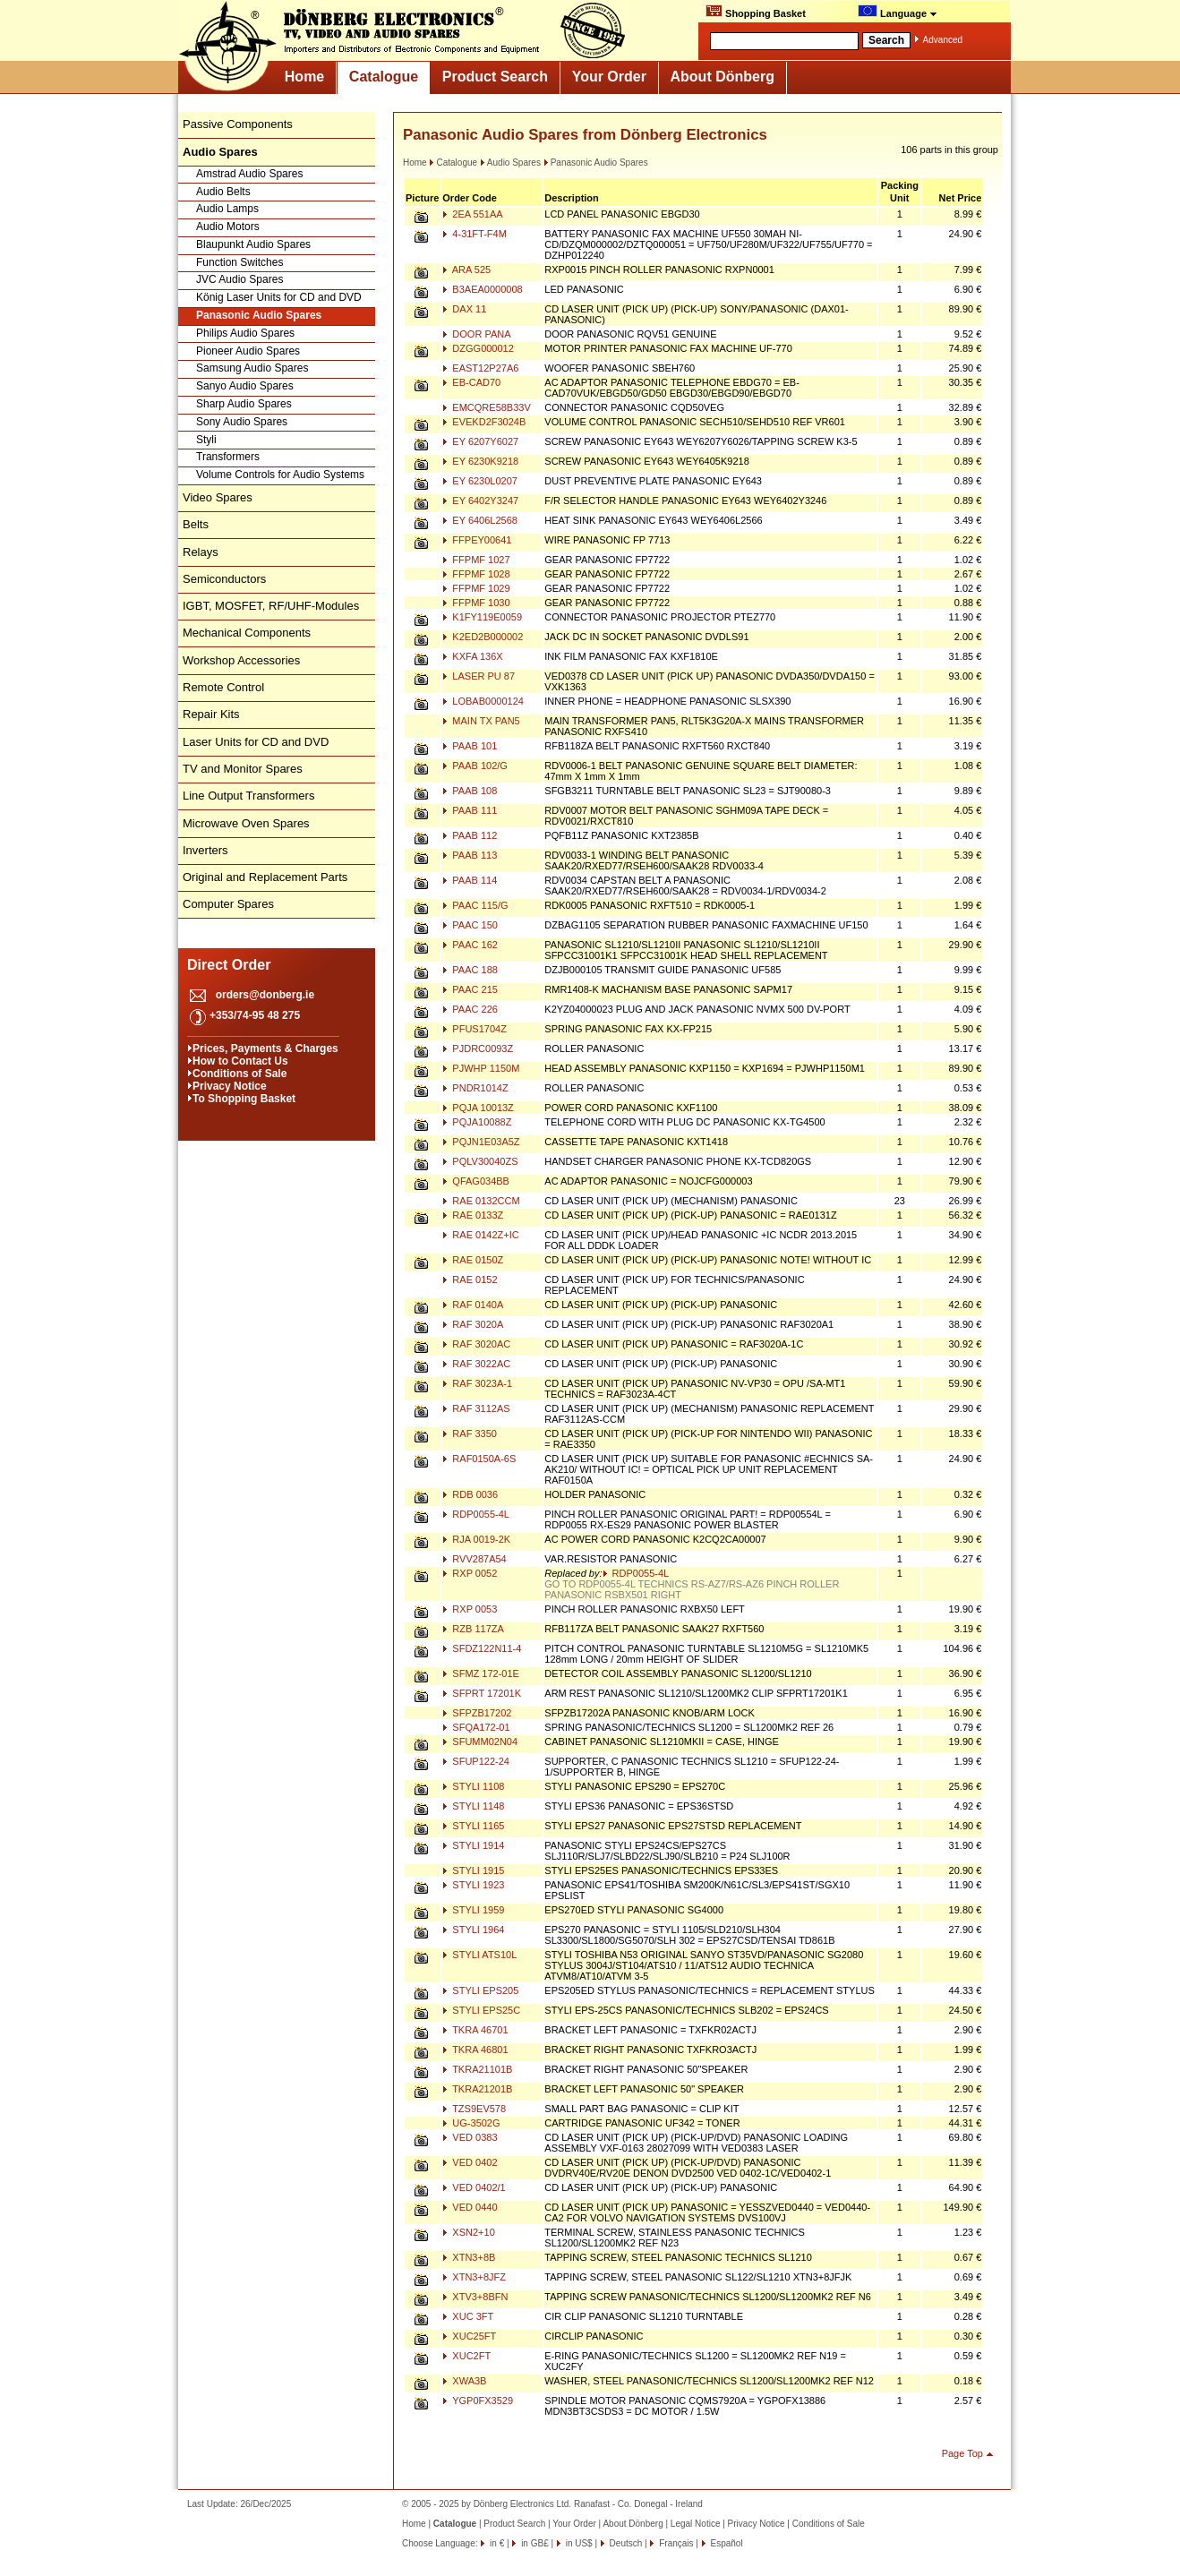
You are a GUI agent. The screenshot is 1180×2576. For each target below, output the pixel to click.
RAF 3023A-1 (477, 1383)
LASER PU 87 (478, 676)
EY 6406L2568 (479, 520)
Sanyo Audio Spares (245, 386)
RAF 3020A (472, 1324)
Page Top (962, 2453)
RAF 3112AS (475, 1408)
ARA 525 (466, 269)
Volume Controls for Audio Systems (280, 474)
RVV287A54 (474, 1558)
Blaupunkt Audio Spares (253, 244)
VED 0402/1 (473, 2187)
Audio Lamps (227, 208)
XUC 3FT (467, 2316)
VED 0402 (469, 2162)
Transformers (228, 456)
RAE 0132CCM (480, 1200)
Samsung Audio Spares (252, 368)
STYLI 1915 (473, 1870)
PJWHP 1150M (480, 1068)
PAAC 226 (470, 1009)
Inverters (205, 850)
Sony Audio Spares (241, 421)
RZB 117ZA (473, 1628)
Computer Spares (228, 904)
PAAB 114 (469, 880)
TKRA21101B (477, 2069)
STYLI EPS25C (481, 2010)
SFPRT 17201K (481, 1693)
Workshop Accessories (241, 660)
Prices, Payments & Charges (265, 1048)
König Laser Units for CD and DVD (279, 297)
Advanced (942, 40)
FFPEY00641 (476, 540)
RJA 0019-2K (476, 1539)
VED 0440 (469, 2207)
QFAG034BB (475, 1181)
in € (495, 2543)
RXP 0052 (469, 1573)
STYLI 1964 (473, 1929)
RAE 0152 (469, 1279)
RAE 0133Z (472, 1215)
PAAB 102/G (475, 765)
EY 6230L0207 (479, 480)
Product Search (495, 76)
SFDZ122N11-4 (481, 1648)
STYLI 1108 (473, 1786)
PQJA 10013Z (478, 1107)
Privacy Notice (229, 1086)
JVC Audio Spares (239, 279)
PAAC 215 (470, 989)
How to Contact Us (240, 1061)
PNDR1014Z (475, 1088)
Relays (200, 552)
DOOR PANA (476, 334)
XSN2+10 (468, 2232)
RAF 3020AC (476, 1344)
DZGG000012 (478, 348)
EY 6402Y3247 (480, 500)
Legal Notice (696, 2524)
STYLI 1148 (473, 1806)
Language (897, 11)
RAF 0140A (472, 1304)
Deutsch (624, 2543)
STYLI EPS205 (480, 1990)
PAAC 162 (470, 944)
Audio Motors (228, 226)
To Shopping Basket (243, 1098)
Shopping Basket (755, 11)
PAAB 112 (469, 835)
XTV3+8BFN (475, 2296)
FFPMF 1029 (475, 588)
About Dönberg (722, 76)
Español (725, 2543)
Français (674, 2543)
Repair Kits (211, 714)
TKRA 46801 (475, 2049)
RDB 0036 (470, 1494)
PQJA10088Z (476, 1122)
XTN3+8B (468, 2257)
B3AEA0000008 (482, 289)
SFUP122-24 (475, 1761)
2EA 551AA (472, 214)
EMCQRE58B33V (486, 407)
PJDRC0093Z (477, 1048)
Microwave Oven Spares (246, 823)
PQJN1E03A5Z (480, 1141)
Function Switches (239, 262)
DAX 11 (464, 309)
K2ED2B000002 (482, 636)
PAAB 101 (469, 745)
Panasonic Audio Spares (258, 315)
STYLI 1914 (473, 1845)
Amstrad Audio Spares (249, 173)
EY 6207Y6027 (480, 441)
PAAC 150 (470, 925)
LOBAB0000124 (483, 701)
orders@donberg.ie (265, 994)
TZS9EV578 (474, 2108)
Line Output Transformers (248, 795)
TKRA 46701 (475, 2029)
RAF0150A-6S (479, 1458)
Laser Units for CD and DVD (256, 742)
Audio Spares (510, 162)
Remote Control (223, 687)
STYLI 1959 (473, 1909)
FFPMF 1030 (475, 602)
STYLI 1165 (473, 1825)
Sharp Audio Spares (244, 404)
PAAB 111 (469, 810)
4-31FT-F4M (474, 233)
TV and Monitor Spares (243, 768)
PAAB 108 (469, 790)
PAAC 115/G (475, 905)
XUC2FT (466, 2355)
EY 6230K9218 (480, 461)
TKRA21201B (477, 2089)
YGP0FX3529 (477, 2400)
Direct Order (228, 964)
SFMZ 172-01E (480, 1673)
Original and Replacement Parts (265, 877)
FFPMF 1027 (475, 559)
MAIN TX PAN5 (480, 720)
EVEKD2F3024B (484, 421)
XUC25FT (469, 2336)
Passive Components (238, 124)
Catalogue (383, 76)
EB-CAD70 (471, 382)
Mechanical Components (247, 632)
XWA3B (464, 2380)
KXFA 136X (472, 656)
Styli (206, 439)
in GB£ (533, 2543)
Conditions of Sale (239, 1073)
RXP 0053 (469, 1609)
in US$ (578, 2543)
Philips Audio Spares (245, 333)
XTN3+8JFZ (474, 2277)
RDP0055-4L (475, 1514)
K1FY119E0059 (482, 617)
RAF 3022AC (476, 1363)
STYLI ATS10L (479, 1954)
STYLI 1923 (473, 1884)
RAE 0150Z (472, 1259)
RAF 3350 (469, 1433)
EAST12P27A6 (480, 368)
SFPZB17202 (476, 1712)
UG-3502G (471, 2123)
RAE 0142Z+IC (480, 1234)
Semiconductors (224, 579)
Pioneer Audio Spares (248, 351)
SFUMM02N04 (479, 1741)
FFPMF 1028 (475, 574)
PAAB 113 (469, 855)
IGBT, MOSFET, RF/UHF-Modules (271, 605)
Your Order (609, 76)
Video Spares (217, 497)
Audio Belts (223, 191)
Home (304, 76)
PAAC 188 (470, 969)
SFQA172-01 (475, 1727)
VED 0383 (469, 2137)
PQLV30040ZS (479, 1161)
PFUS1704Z (474, 1028)
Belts (196, 524)
